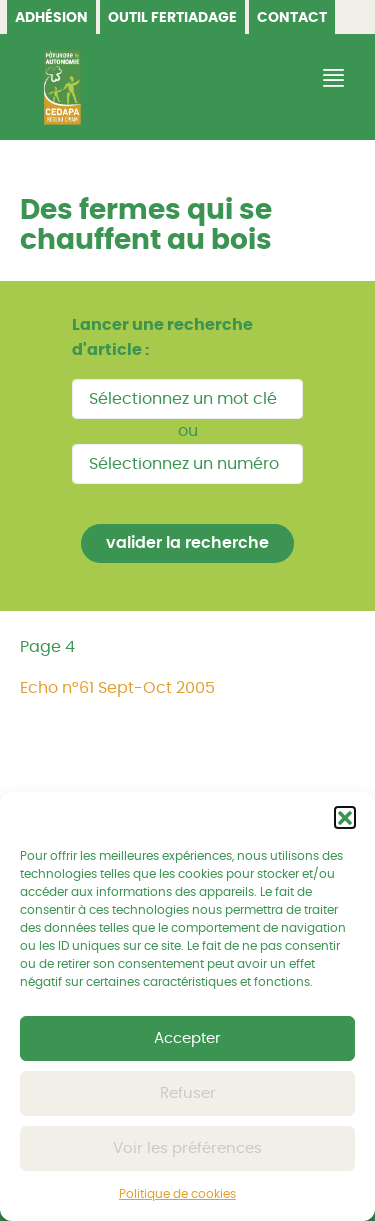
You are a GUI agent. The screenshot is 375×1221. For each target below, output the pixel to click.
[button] (345, 817)
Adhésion (51, 18)
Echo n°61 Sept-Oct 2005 (117, 688)
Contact (292, 18)
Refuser (188, 1093)
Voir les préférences (187, 1148)
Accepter (187, 1038)
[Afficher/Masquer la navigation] (331, 78)
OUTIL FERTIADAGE (172, 18)
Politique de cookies (177, 1194)
